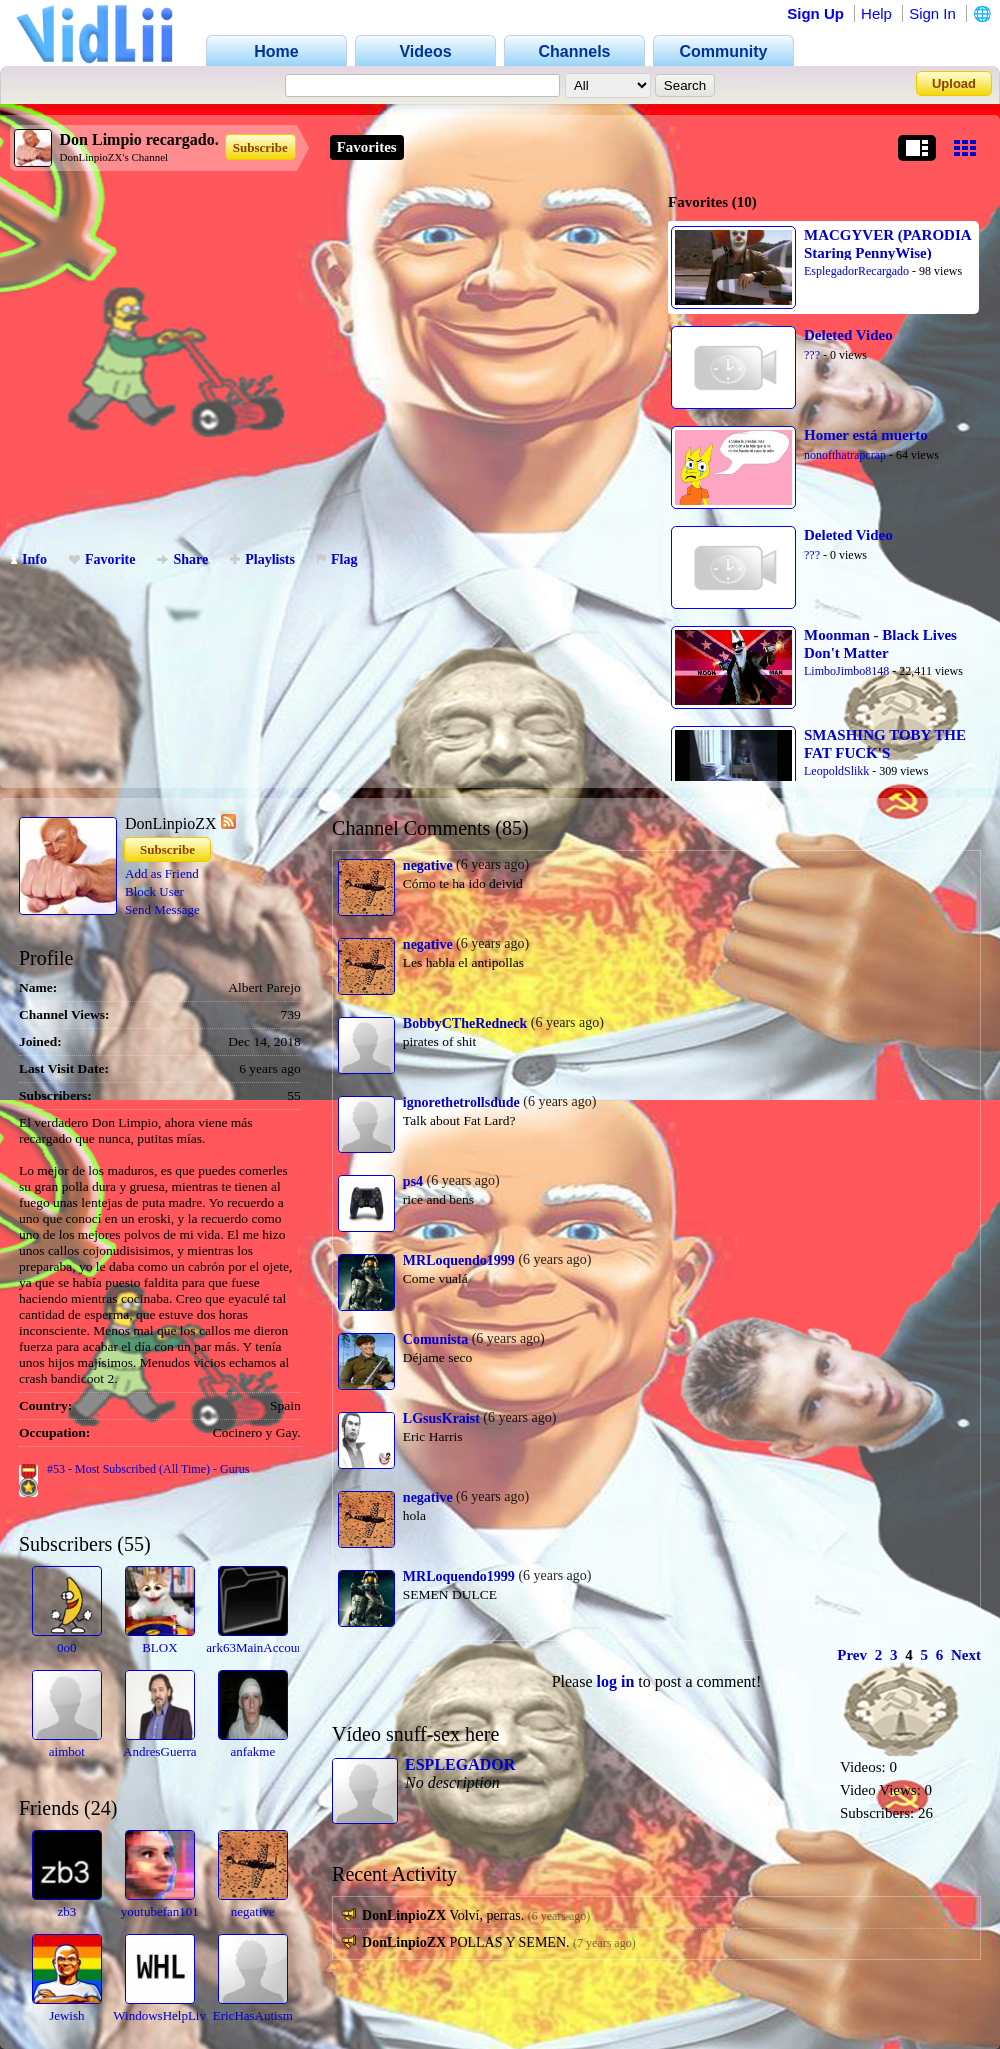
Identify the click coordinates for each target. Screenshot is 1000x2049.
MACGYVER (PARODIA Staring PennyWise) (887, 244)
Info (29, 559)
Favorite (102, 559)
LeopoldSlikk (836, 771)
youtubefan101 (160, 1911)
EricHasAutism (253, 2015)
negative (253, 1911)
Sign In (932, 13)
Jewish (66, 2015)
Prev (852, 1655)
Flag (337, 559)
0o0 (67, 1647)
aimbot (67, 1751)
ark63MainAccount (256, 1647)
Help (876, 13)
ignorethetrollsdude (461, 1102)
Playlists (262, 559)
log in (616, 1681)
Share (182, 559)
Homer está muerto (866, 435)
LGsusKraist (441, 1418)
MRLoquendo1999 (459, 1260)
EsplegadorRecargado (856, 271)
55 (134, 1544)
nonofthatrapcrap (845, 455)
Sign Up (815, 13)
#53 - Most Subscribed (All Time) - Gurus (148, 1469)
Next (966, 1655)
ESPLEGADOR (460, 1764)
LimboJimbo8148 (846, 671)
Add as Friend (162, 873)
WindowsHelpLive (162, 2015)
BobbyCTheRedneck (465, 1023)
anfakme (252, 1751)
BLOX (159, 1647)
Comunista (435, 1339)
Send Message (162, 909)
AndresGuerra (160, 1751)
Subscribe (260, 147)
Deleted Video (848, 335)
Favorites (367, 147)
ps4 (413, 1181)
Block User (154, 891)
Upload (954, 83)
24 (101, 1808)
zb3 (66, 1911)
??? (812, 355)
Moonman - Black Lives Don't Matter (880, 644)
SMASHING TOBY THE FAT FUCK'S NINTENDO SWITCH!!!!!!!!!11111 (885, 744)
